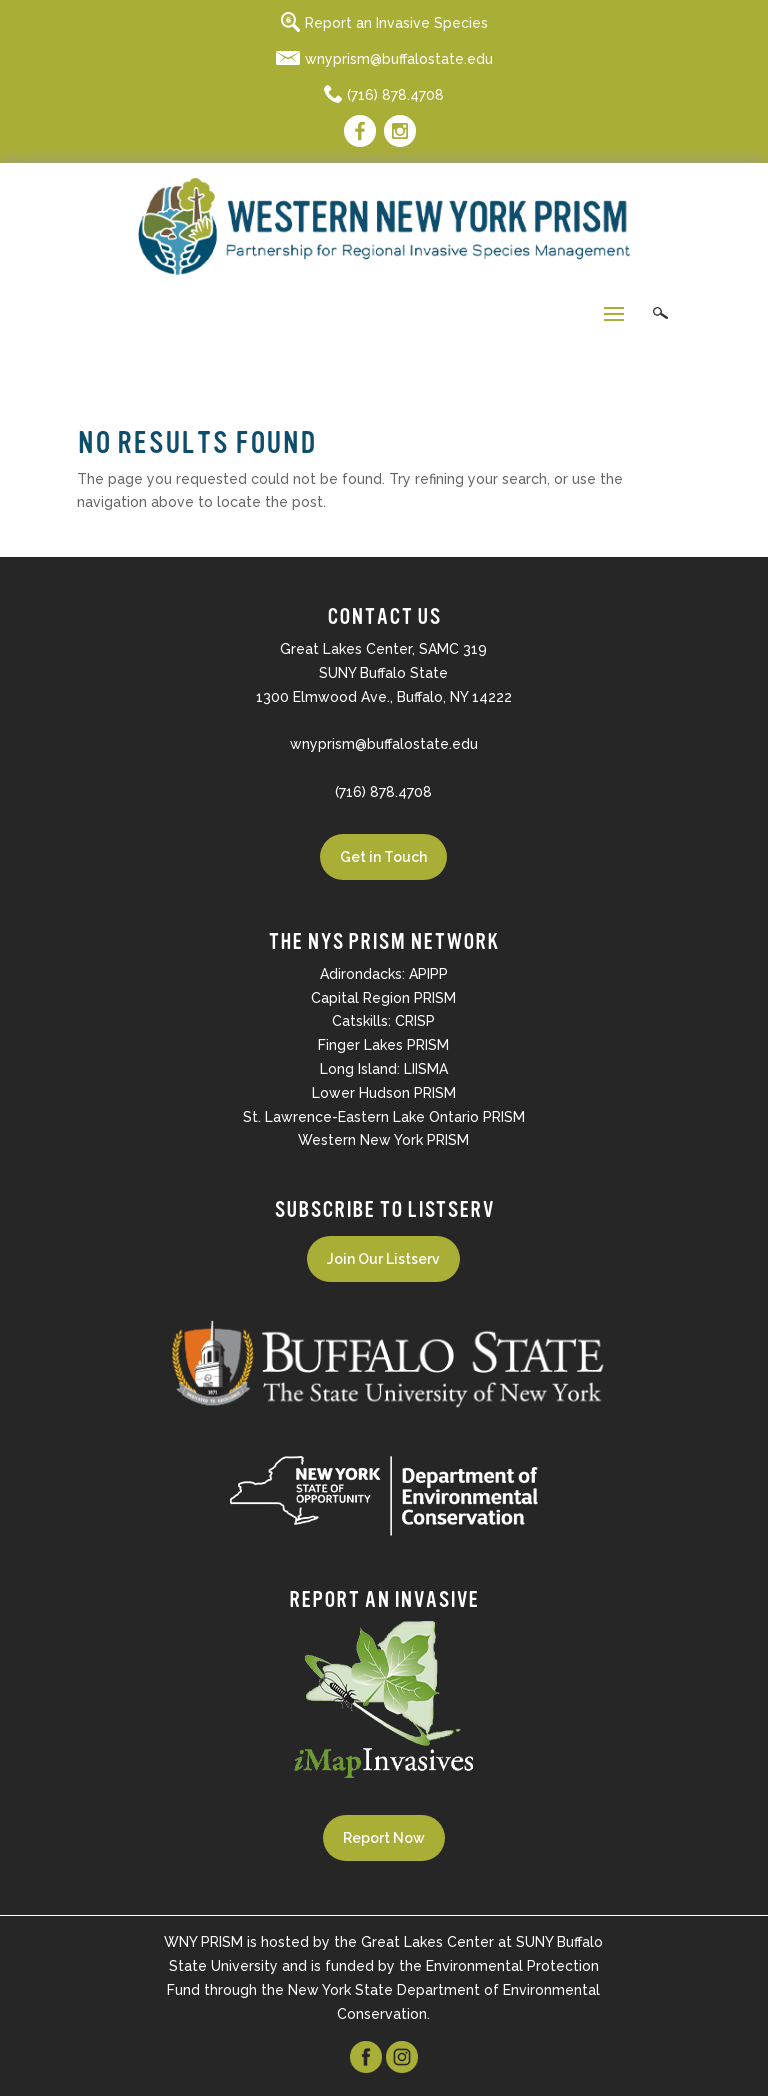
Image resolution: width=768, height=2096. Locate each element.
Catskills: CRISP (383, 1021)
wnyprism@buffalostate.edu (384, 59)
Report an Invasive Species (384, 23)
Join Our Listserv (383, 1259)
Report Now (384, 1838)
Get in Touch (383, 857)
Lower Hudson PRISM (384, 1093)
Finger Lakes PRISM (383, 1045)
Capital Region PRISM (383, 998)
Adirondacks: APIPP (384, 974)
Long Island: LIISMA (384, 1069)
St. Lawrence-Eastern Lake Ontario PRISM (384, 1117)
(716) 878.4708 (384, 95)
